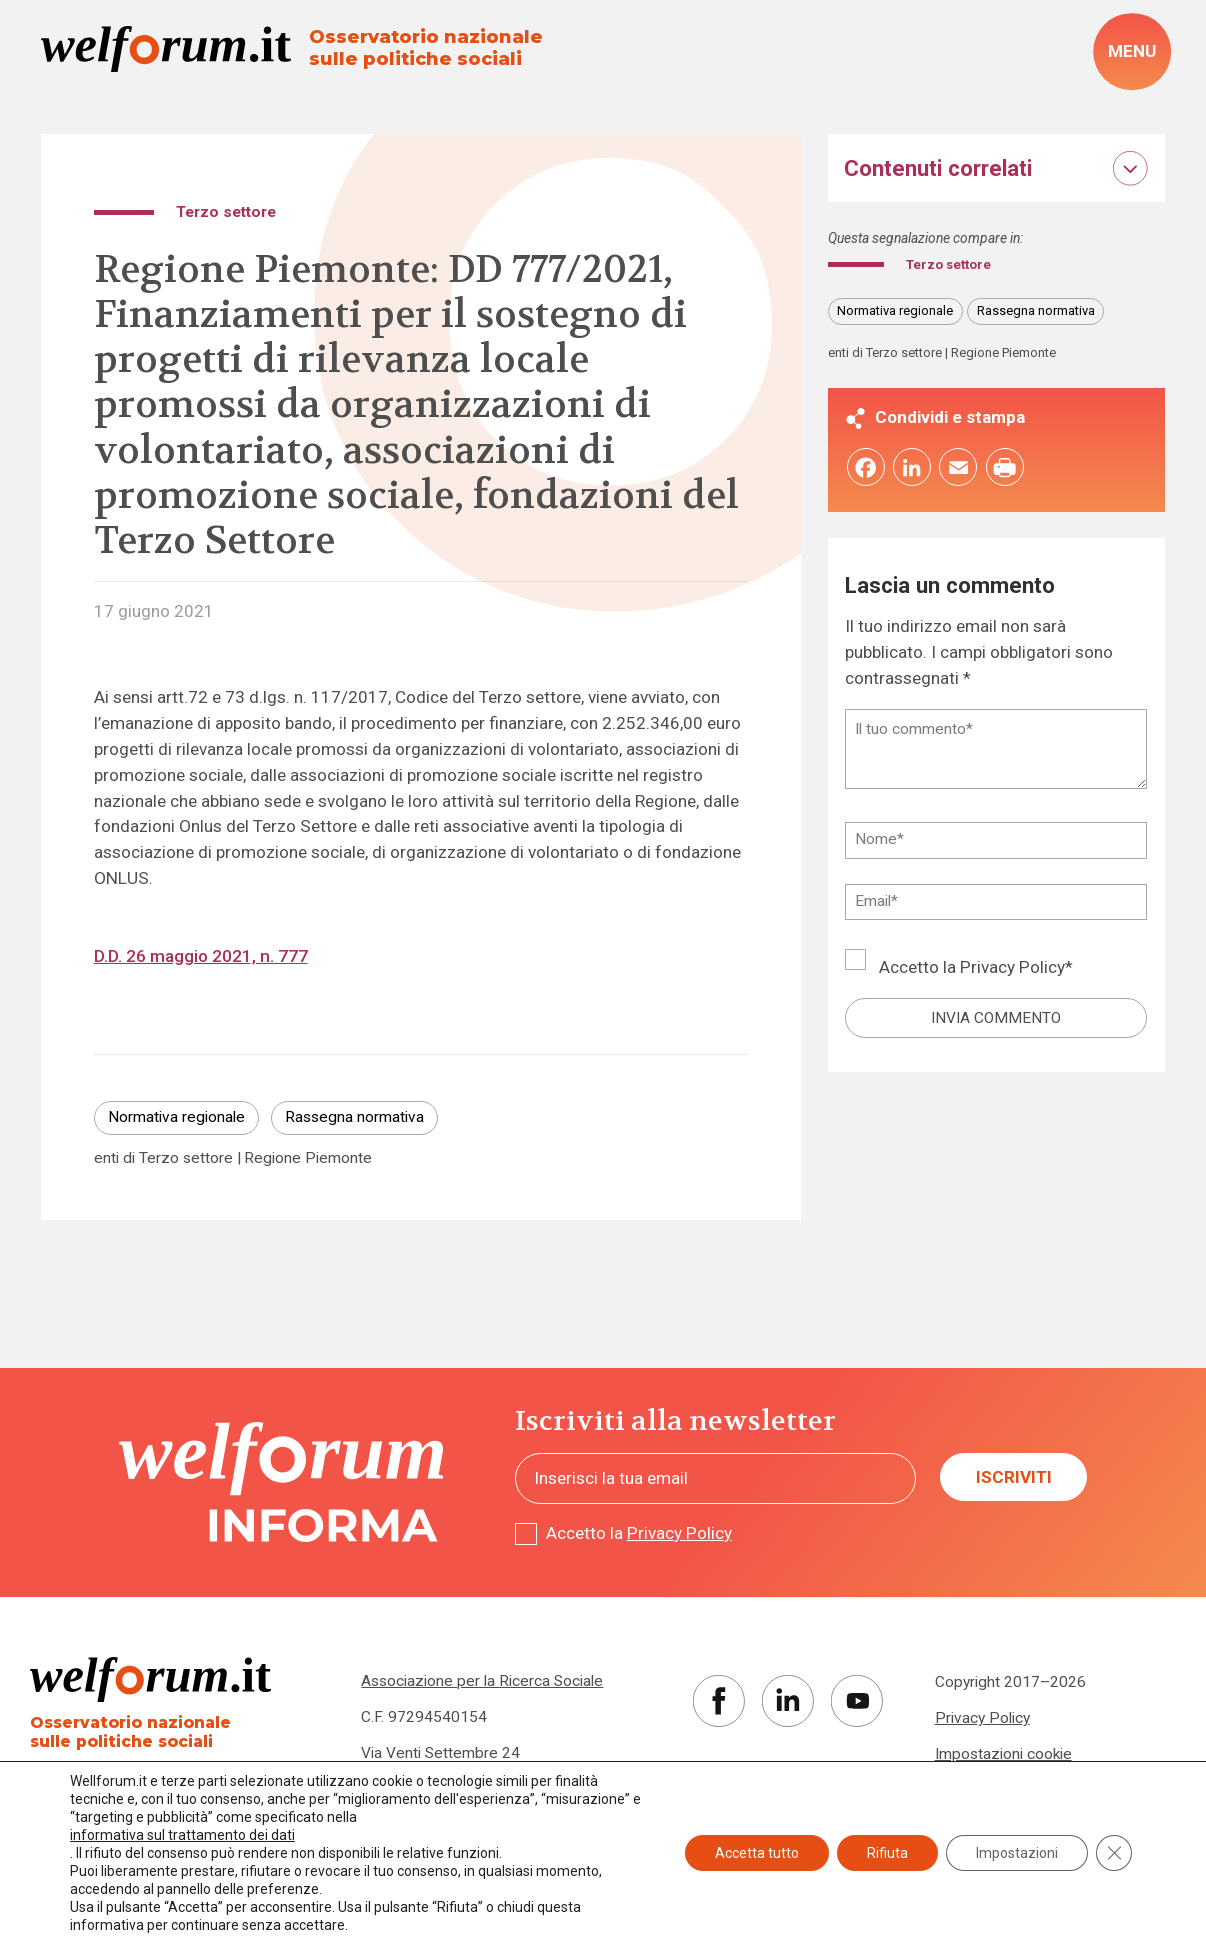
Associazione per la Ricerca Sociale (482, 1681)
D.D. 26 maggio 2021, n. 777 (201, 956)
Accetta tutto (757, 1853)
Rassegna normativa (354, 1117)
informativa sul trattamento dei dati (182, 1835)
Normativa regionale (176, 1117)
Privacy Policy (1012, 970)
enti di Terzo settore (163, 1159)
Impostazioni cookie (1003, 1754)
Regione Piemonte (308, 1159)
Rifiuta (887, 1853)
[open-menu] (1131, 52)
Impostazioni (1017, 1853)
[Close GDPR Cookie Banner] (1114, 1853)
